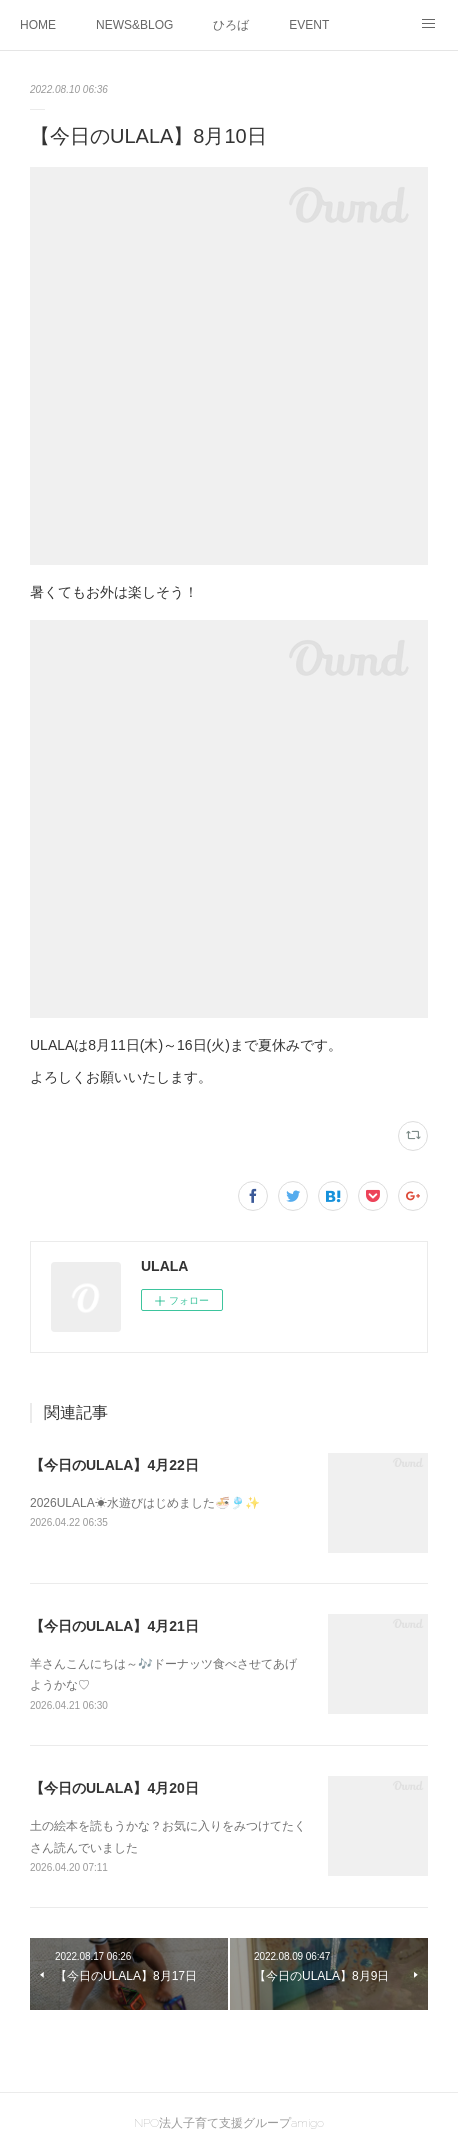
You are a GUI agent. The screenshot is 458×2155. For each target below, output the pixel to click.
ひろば (231, 25)
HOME (38, 25)
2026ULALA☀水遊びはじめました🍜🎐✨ (145, 1503)
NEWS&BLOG (134, 25)
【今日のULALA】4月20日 (114, 1788)
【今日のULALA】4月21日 (114, 1626)
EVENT (309, 25)
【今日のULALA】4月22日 (114, 1465)
